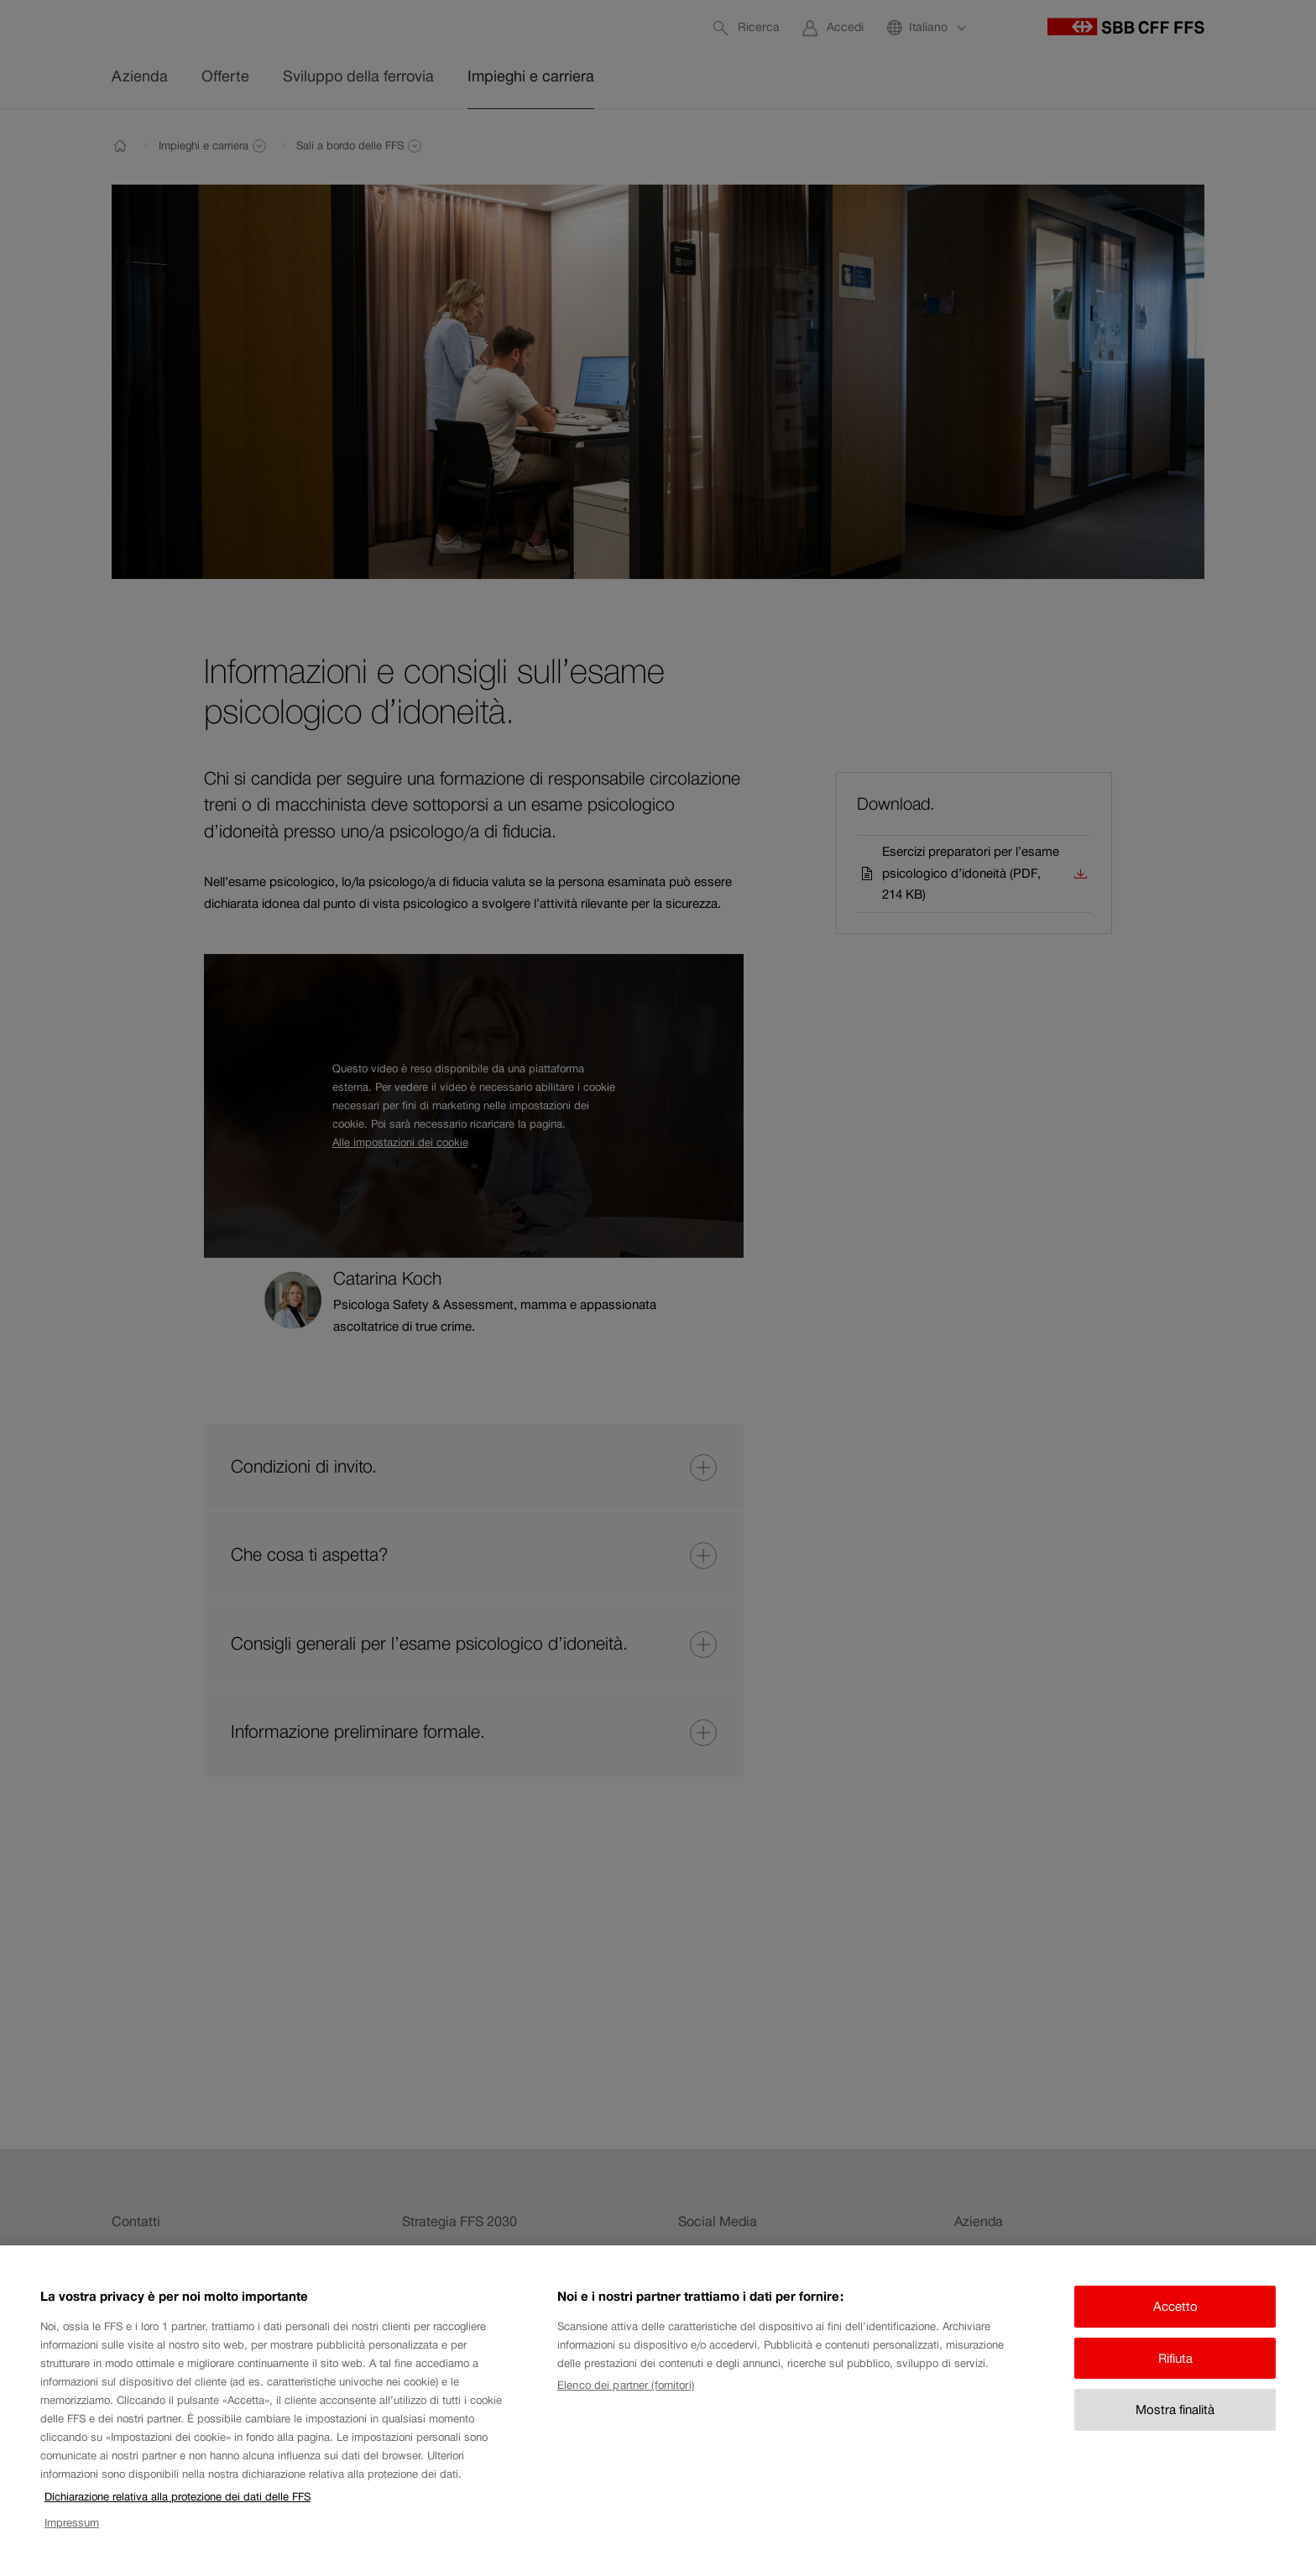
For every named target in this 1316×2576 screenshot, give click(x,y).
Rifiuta (1175, 2374)
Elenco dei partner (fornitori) (625, 2402)
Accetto (1175, 2323)
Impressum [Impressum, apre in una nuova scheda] (71, 2538)
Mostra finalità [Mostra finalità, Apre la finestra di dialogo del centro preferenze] (1175, 2426)
